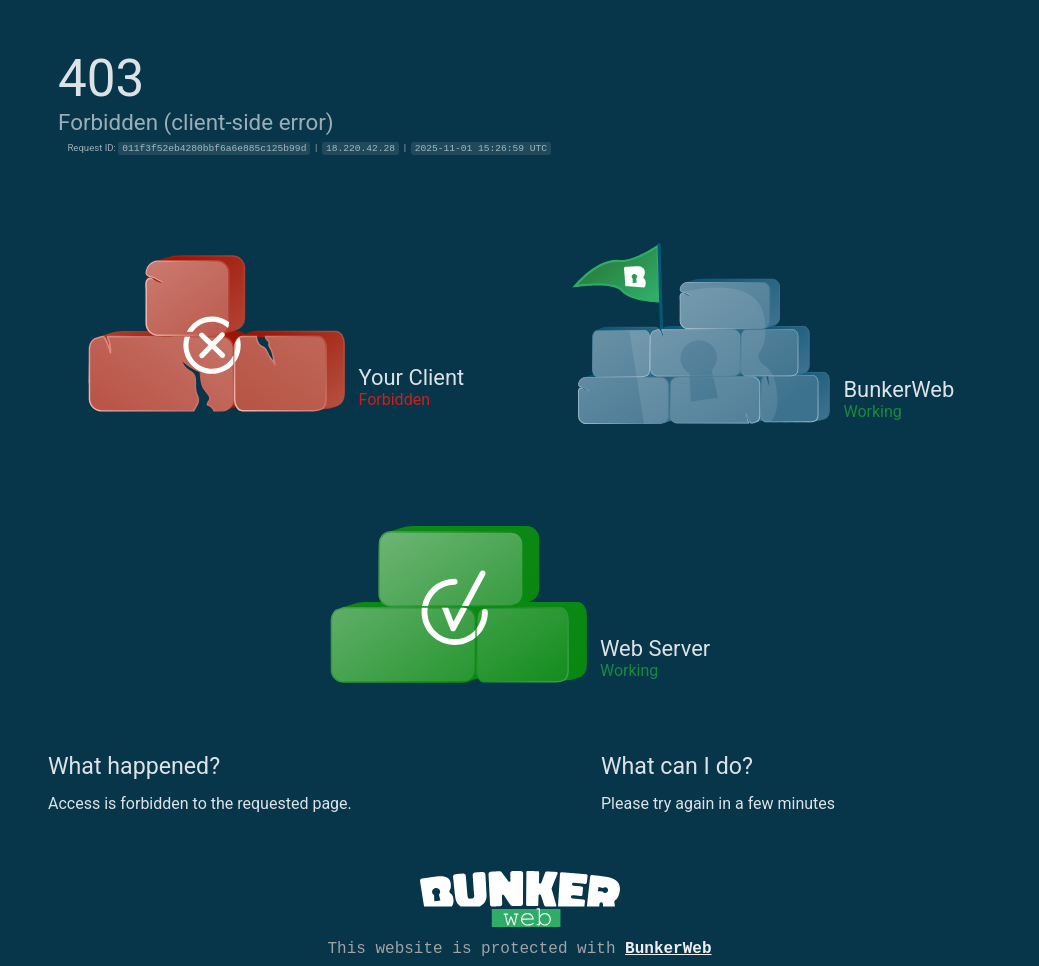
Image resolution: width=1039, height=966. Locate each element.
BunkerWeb (668, 947)
